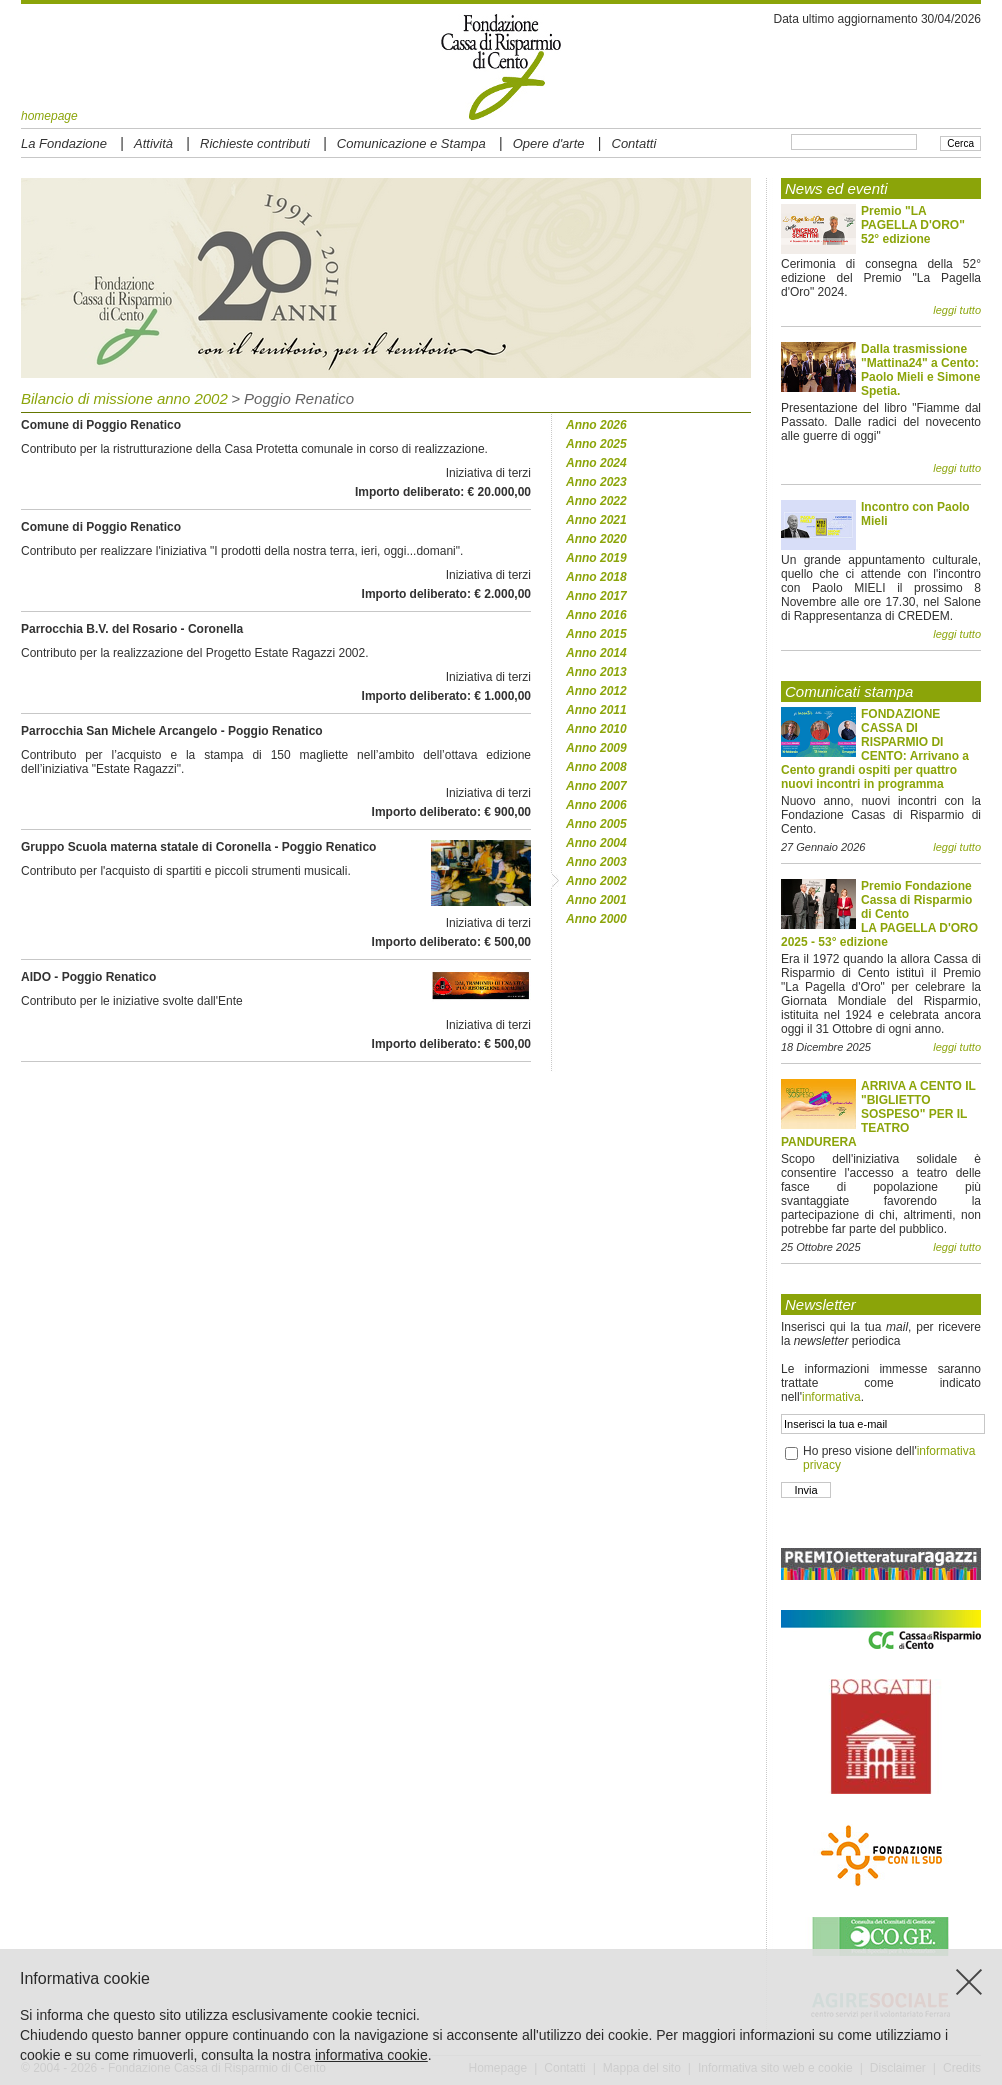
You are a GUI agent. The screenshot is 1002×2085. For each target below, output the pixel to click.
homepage (49, 116)
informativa (831, 1397)
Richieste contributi (255, 143)
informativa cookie (371, 2055)
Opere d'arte (549, 143)
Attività (153, 143)
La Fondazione (64, 143)
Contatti (634, 143)
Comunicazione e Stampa (411, 143)
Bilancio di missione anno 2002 (124, 398)
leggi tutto (957, 310)
